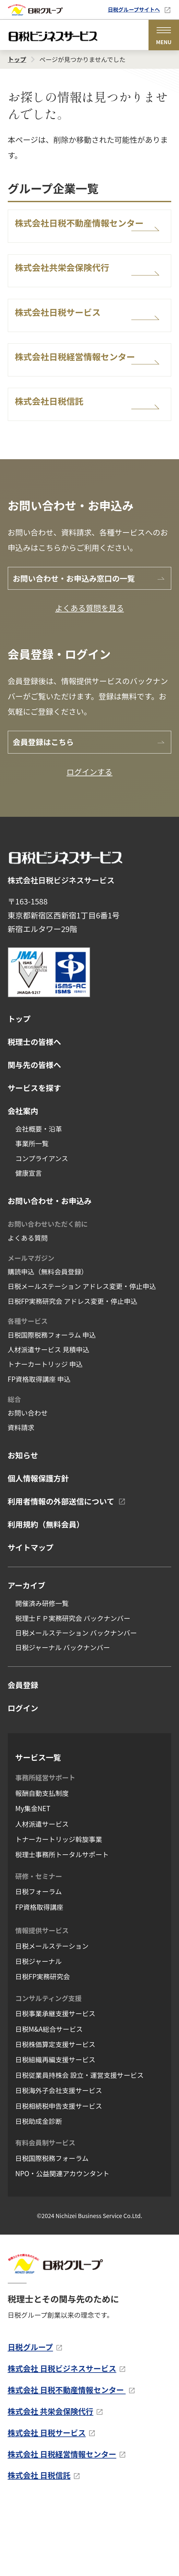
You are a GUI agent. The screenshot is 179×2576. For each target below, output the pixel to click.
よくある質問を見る (89, 677)
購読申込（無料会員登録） (48, 1341)
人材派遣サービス (42, 1894)
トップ (19, 1088)
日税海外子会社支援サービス (58, 2160)
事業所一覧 (32, 1213)
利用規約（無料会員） (46, 1594)
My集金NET (32, 1878)
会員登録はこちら (43, 811)
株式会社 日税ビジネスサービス (62, 2438)
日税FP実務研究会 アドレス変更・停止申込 (72, 1371)
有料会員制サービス (45, 2212)
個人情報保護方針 (38, 1548)
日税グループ (30, 2417)
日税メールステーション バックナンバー (76, 1703)
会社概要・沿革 (38, 1199)
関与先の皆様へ (34, 1134)
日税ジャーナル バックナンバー (62, 1717)
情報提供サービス (42, 2000)
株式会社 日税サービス (47, 2502)
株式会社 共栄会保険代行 (50, 2481)
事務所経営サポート (45, 1847)
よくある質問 (28, 1308)
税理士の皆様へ (34, 1111)
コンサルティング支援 (48, 2068)
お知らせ (23, 1525)
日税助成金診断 (38, 2191)
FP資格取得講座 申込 (39, 1449)
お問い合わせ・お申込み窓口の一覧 (74, 648)
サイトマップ (31, 1617)
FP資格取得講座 (39, 1977)
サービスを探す (34, 1157)
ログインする (89, 841)
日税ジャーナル (38, 2031)
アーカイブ (26, 1655)
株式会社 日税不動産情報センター (67, 2459)
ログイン (23, 1778)
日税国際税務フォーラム (52, 2228)
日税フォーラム (38, 1961)
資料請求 (21, 1497)
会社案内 (23, 1180)
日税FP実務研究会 (42, 2046)
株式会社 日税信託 (39, 2545)
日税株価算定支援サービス (55, 2114)
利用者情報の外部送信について (61, 1571)
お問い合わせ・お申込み (50, 1270)
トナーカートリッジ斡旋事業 (58, 1909)
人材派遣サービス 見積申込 (49, 1419)
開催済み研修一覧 (42, 1673)
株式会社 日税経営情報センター (62, 2523)
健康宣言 (28, 1243)
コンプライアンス (41, 1228)
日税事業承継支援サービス (55, 2083)
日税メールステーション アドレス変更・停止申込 (82, 1356)
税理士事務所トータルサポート (62, 1924)
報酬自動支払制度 (42, 1863)
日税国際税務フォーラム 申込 (52, 1405)
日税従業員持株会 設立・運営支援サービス (79, 2145)
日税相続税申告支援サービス (58, 2175)
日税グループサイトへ (134, 9)
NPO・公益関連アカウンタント (62, 2243)
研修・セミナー (38, 1946)
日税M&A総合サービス (49, 2099)
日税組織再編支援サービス (55, 2129)
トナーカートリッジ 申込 (45, 1434)
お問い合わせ (28, 1483)
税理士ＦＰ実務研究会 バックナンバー (72, 1688)
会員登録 (23, 1754)
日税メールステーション (52, 2015)
